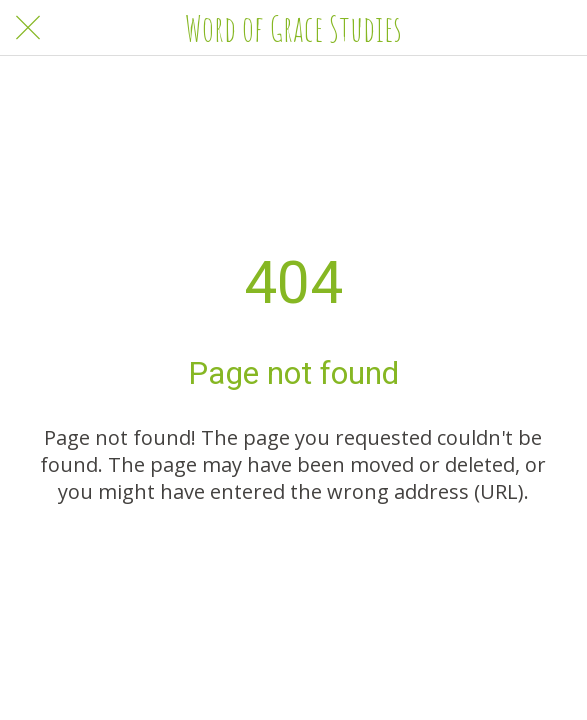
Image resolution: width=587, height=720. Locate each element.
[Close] (28, 28)
